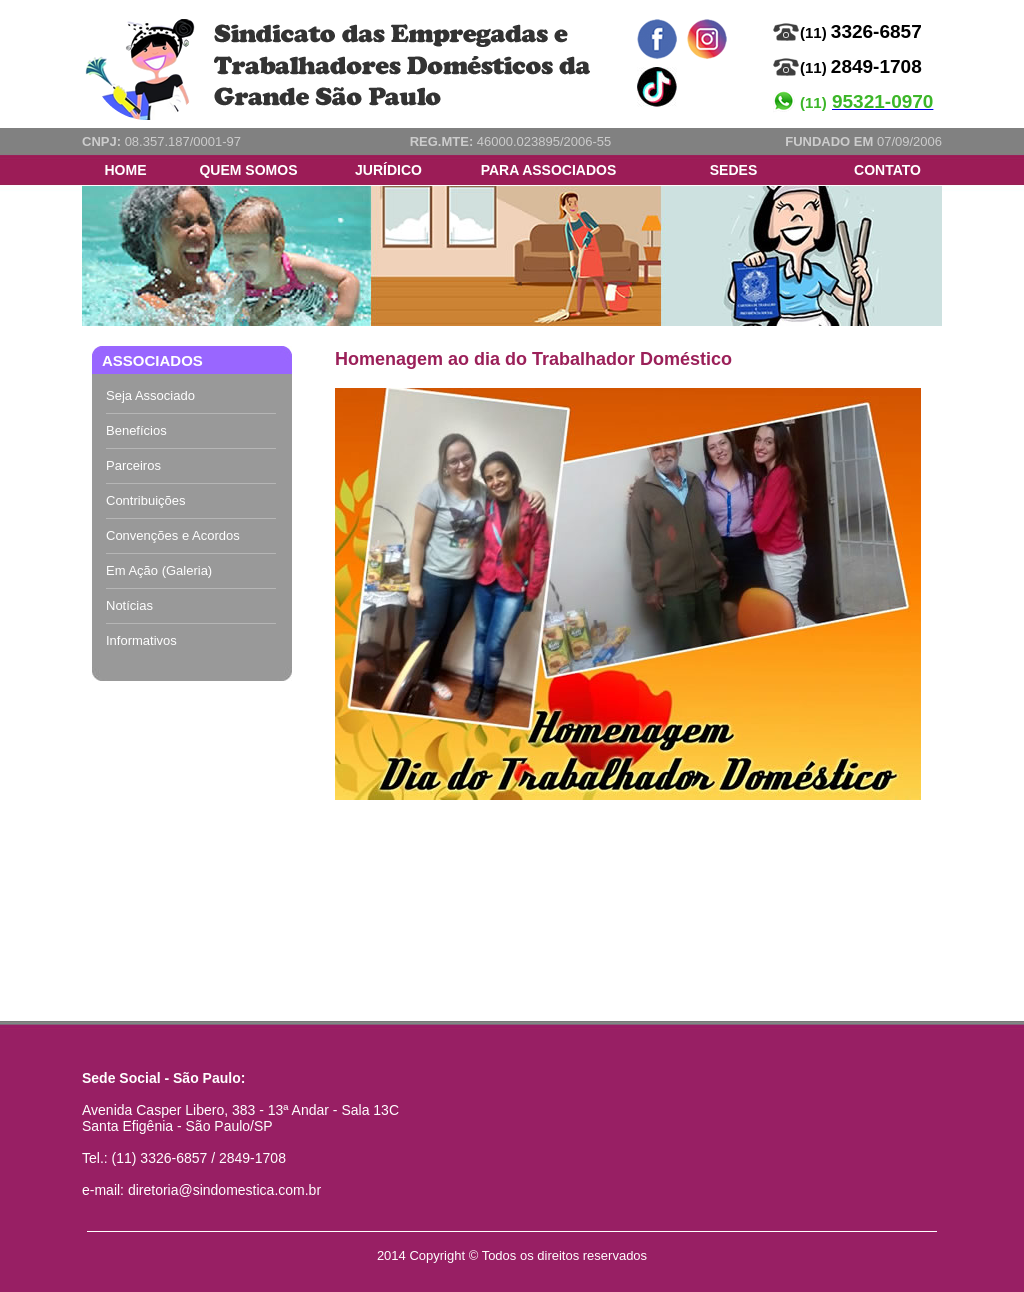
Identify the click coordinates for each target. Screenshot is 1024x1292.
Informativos (141, 640)
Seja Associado (150, 395)
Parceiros (133, 465)
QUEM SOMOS (248, 170)
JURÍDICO (388, 170)
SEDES (733, 170)
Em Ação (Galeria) (159, 570)
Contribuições (146, 500)
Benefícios (136, 430)
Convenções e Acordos (173, 535)
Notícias (129, 605)
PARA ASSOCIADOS (549, 170)
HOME (126, 170)
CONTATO (887, 170)
